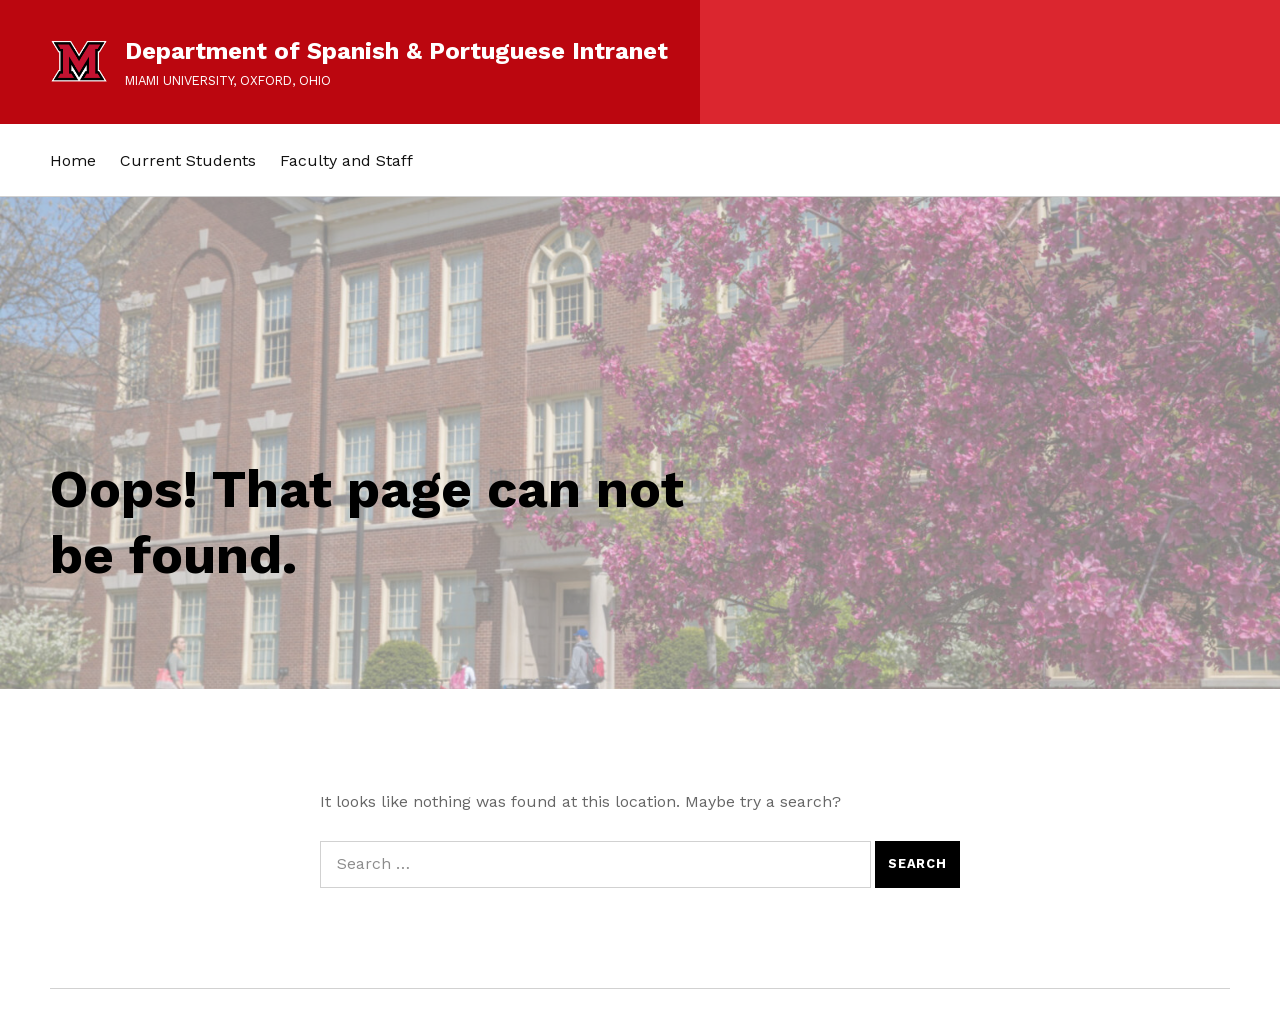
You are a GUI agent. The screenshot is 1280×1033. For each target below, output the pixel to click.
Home (73, 160)
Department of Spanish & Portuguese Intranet (396, 51)
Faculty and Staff (346, 160)
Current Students (188, 160)
